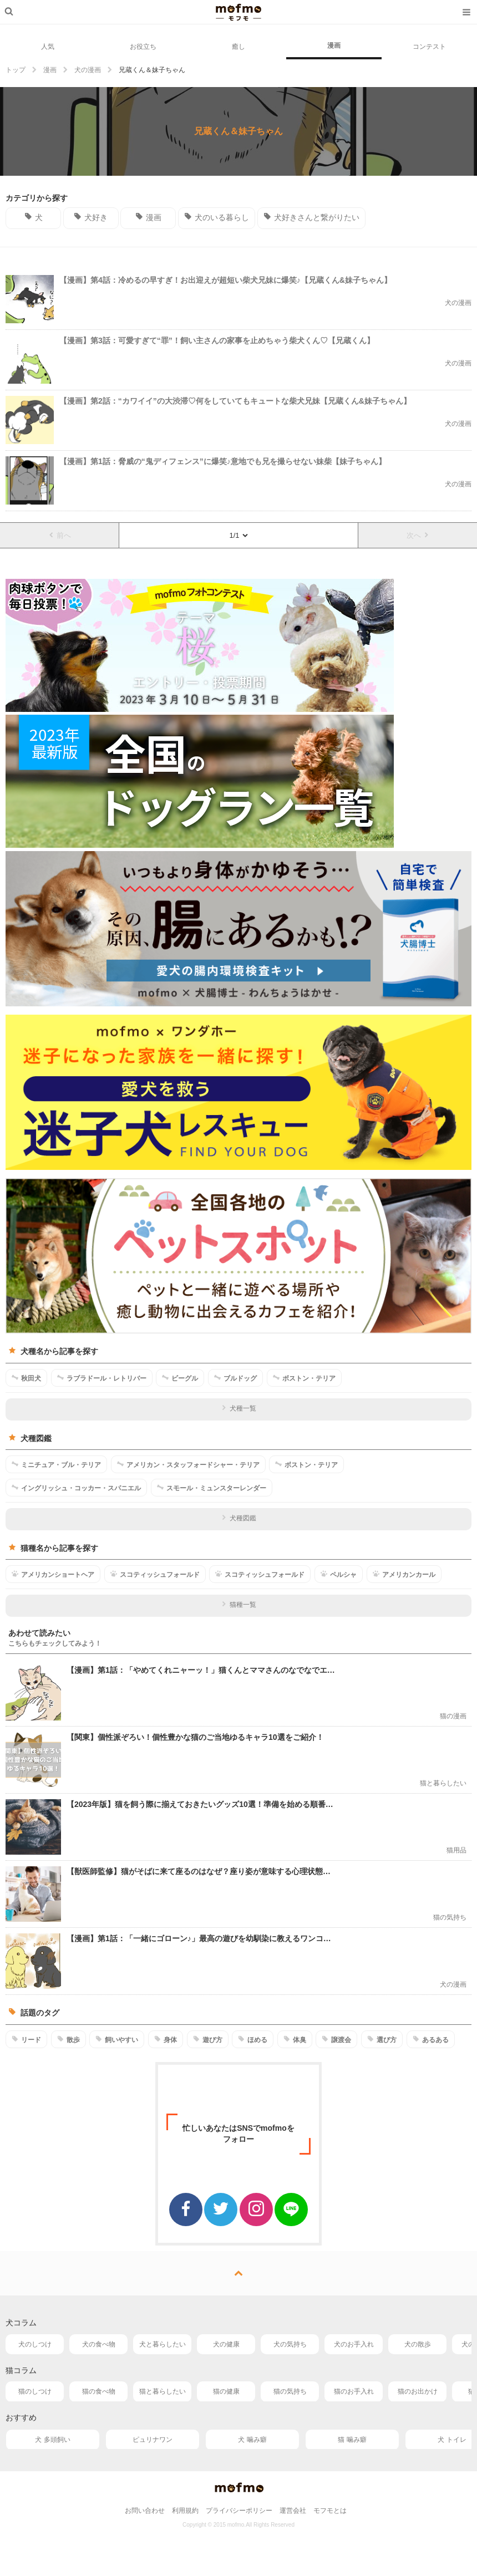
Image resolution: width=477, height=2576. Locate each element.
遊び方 (207, 2039)
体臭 (294, 2039)
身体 (165, 2039)
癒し (238, 46)
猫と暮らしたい (162, 2391)
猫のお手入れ (354, 2391)
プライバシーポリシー (239, 2510)
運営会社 (293, 2510)
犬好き (91, 217)
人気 (47, 46)
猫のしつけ (35, 2391)
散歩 (68, 2039)
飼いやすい (116, 2039)
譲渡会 (336, 2039)
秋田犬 (26, 1377)
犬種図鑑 (238, 1518)
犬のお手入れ (354, 2344)
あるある (431, 2039)
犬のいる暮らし (216, 217)
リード (26, 2039)
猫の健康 (226, 2391)
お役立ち (143, 46)
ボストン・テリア (304, 1377)
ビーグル (180, 1377)
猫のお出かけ (418, 2391)
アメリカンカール (404, 1574)
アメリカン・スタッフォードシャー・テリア (188, 1464)
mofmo (238, 12)
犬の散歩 (417, 2344)
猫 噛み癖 (352, 2439)
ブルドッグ (235, 1377)
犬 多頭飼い (52, 2439)
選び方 (382, 2039)
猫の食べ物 (98, 2391)
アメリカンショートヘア (53, 1574)
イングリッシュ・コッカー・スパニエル (76, 1487)
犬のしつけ (35, 2344)
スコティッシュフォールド (155, 1574)
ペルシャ (339, 1574)
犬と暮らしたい (162, 2344)
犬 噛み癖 (252, 2439)
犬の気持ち (290, 2344)
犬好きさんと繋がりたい (311, 217)
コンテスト (429, 46)
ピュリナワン (152, 2439)
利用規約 (185, 2510)
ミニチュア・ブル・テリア (56, 1464)
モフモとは (330, 2510)
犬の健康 (226, 2344)
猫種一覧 (238, 1604)
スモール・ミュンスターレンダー (211, 1487)
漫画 (334, 45)
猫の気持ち (290, 2391)
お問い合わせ (145, 2510)
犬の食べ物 (98, 2344)
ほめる (252, 2039)
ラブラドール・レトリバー (101, 1377)
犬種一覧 (238, 1408)
